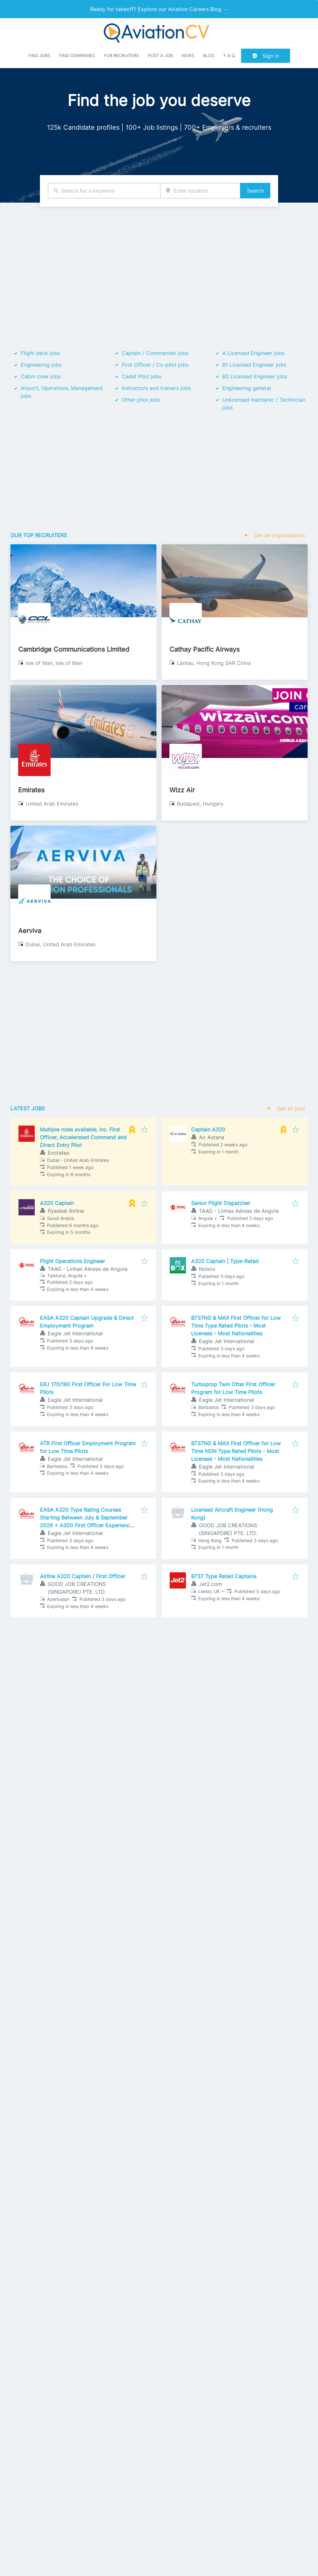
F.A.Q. (230, 55)
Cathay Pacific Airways (204, 649)
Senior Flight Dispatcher (220, 1203)
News (188, 55)
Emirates (31, 790)
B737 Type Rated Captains (223, 1576)
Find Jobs (39, 55)
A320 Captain (57, 1203)
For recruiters (121, 55)
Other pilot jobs (141, 399)
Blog (208, 55)
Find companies (77, 55)
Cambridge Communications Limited (73, 649)
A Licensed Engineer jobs (253, 353)
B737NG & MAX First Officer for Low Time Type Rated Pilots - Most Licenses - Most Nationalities (236, 1326)
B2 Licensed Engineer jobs (254, 376)
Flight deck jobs (40, 353)
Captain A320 (208, 1129)
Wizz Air (182, 790)
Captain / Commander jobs (155, 353)
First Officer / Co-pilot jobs (155, 364)
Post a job (160, 55)
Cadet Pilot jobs (141, 376)
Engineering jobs (41, 364)
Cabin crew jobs (41, 376)
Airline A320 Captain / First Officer (82, 1576)
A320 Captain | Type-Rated (225, 1261)
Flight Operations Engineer (72, 1261)
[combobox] (104, 191)
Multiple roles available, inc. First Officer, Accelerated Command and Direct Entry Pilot (83, 1137)
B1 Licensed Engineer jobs (254, 364)
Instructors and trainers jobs (156, 388)
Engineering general (246, 388)
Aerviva (29, 931)
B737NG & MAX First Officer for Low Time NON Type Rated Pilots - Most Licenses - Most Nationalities (236, 1451)
